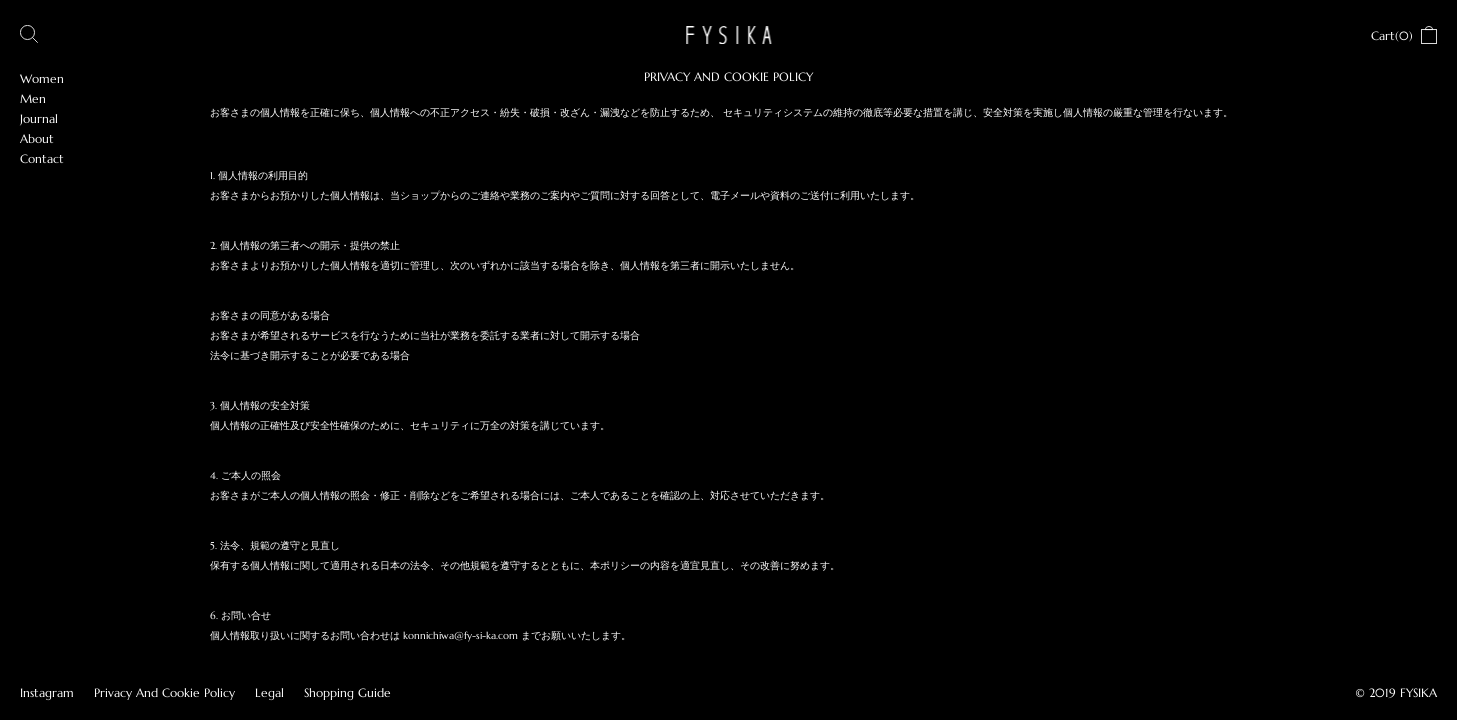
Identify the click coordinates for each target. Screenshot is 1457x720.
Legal (269, 692)
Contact (42, 158)
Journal (39, 118)
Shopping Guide (347, 692)
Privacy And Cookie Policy (164, 692)
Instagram (47, 692)
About (37, 138)
